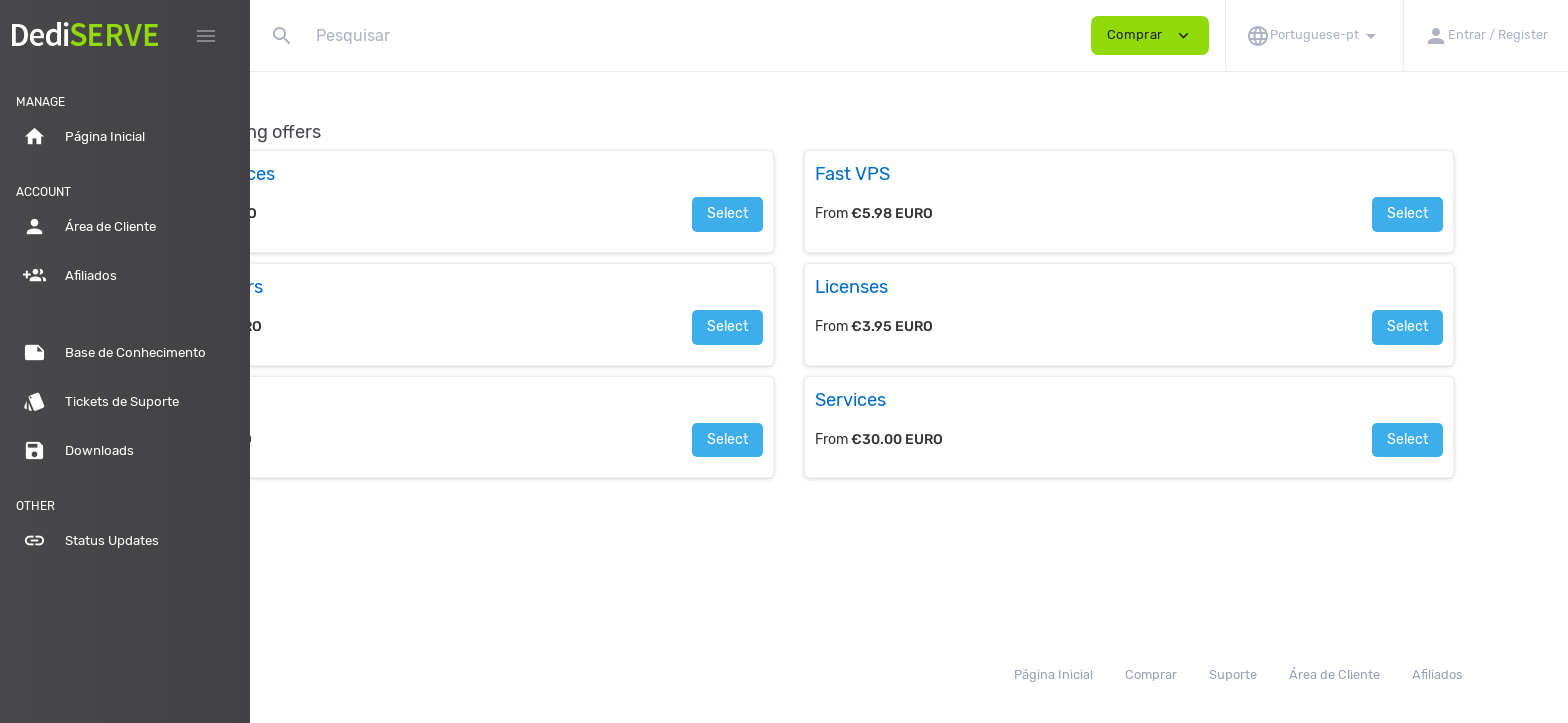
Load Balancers (360, 287)
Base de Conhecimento (114, 353)
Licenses (971, 287)
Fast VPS (972, 174)
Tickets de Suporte (101, 402)
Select (847, 213)
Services (970, 400)
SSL (312, 400)
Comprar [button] (1150, 35)
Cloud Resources (366, 174)
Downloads (78, 451)
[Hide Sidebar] (206, 36)
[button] (1314, 35)
